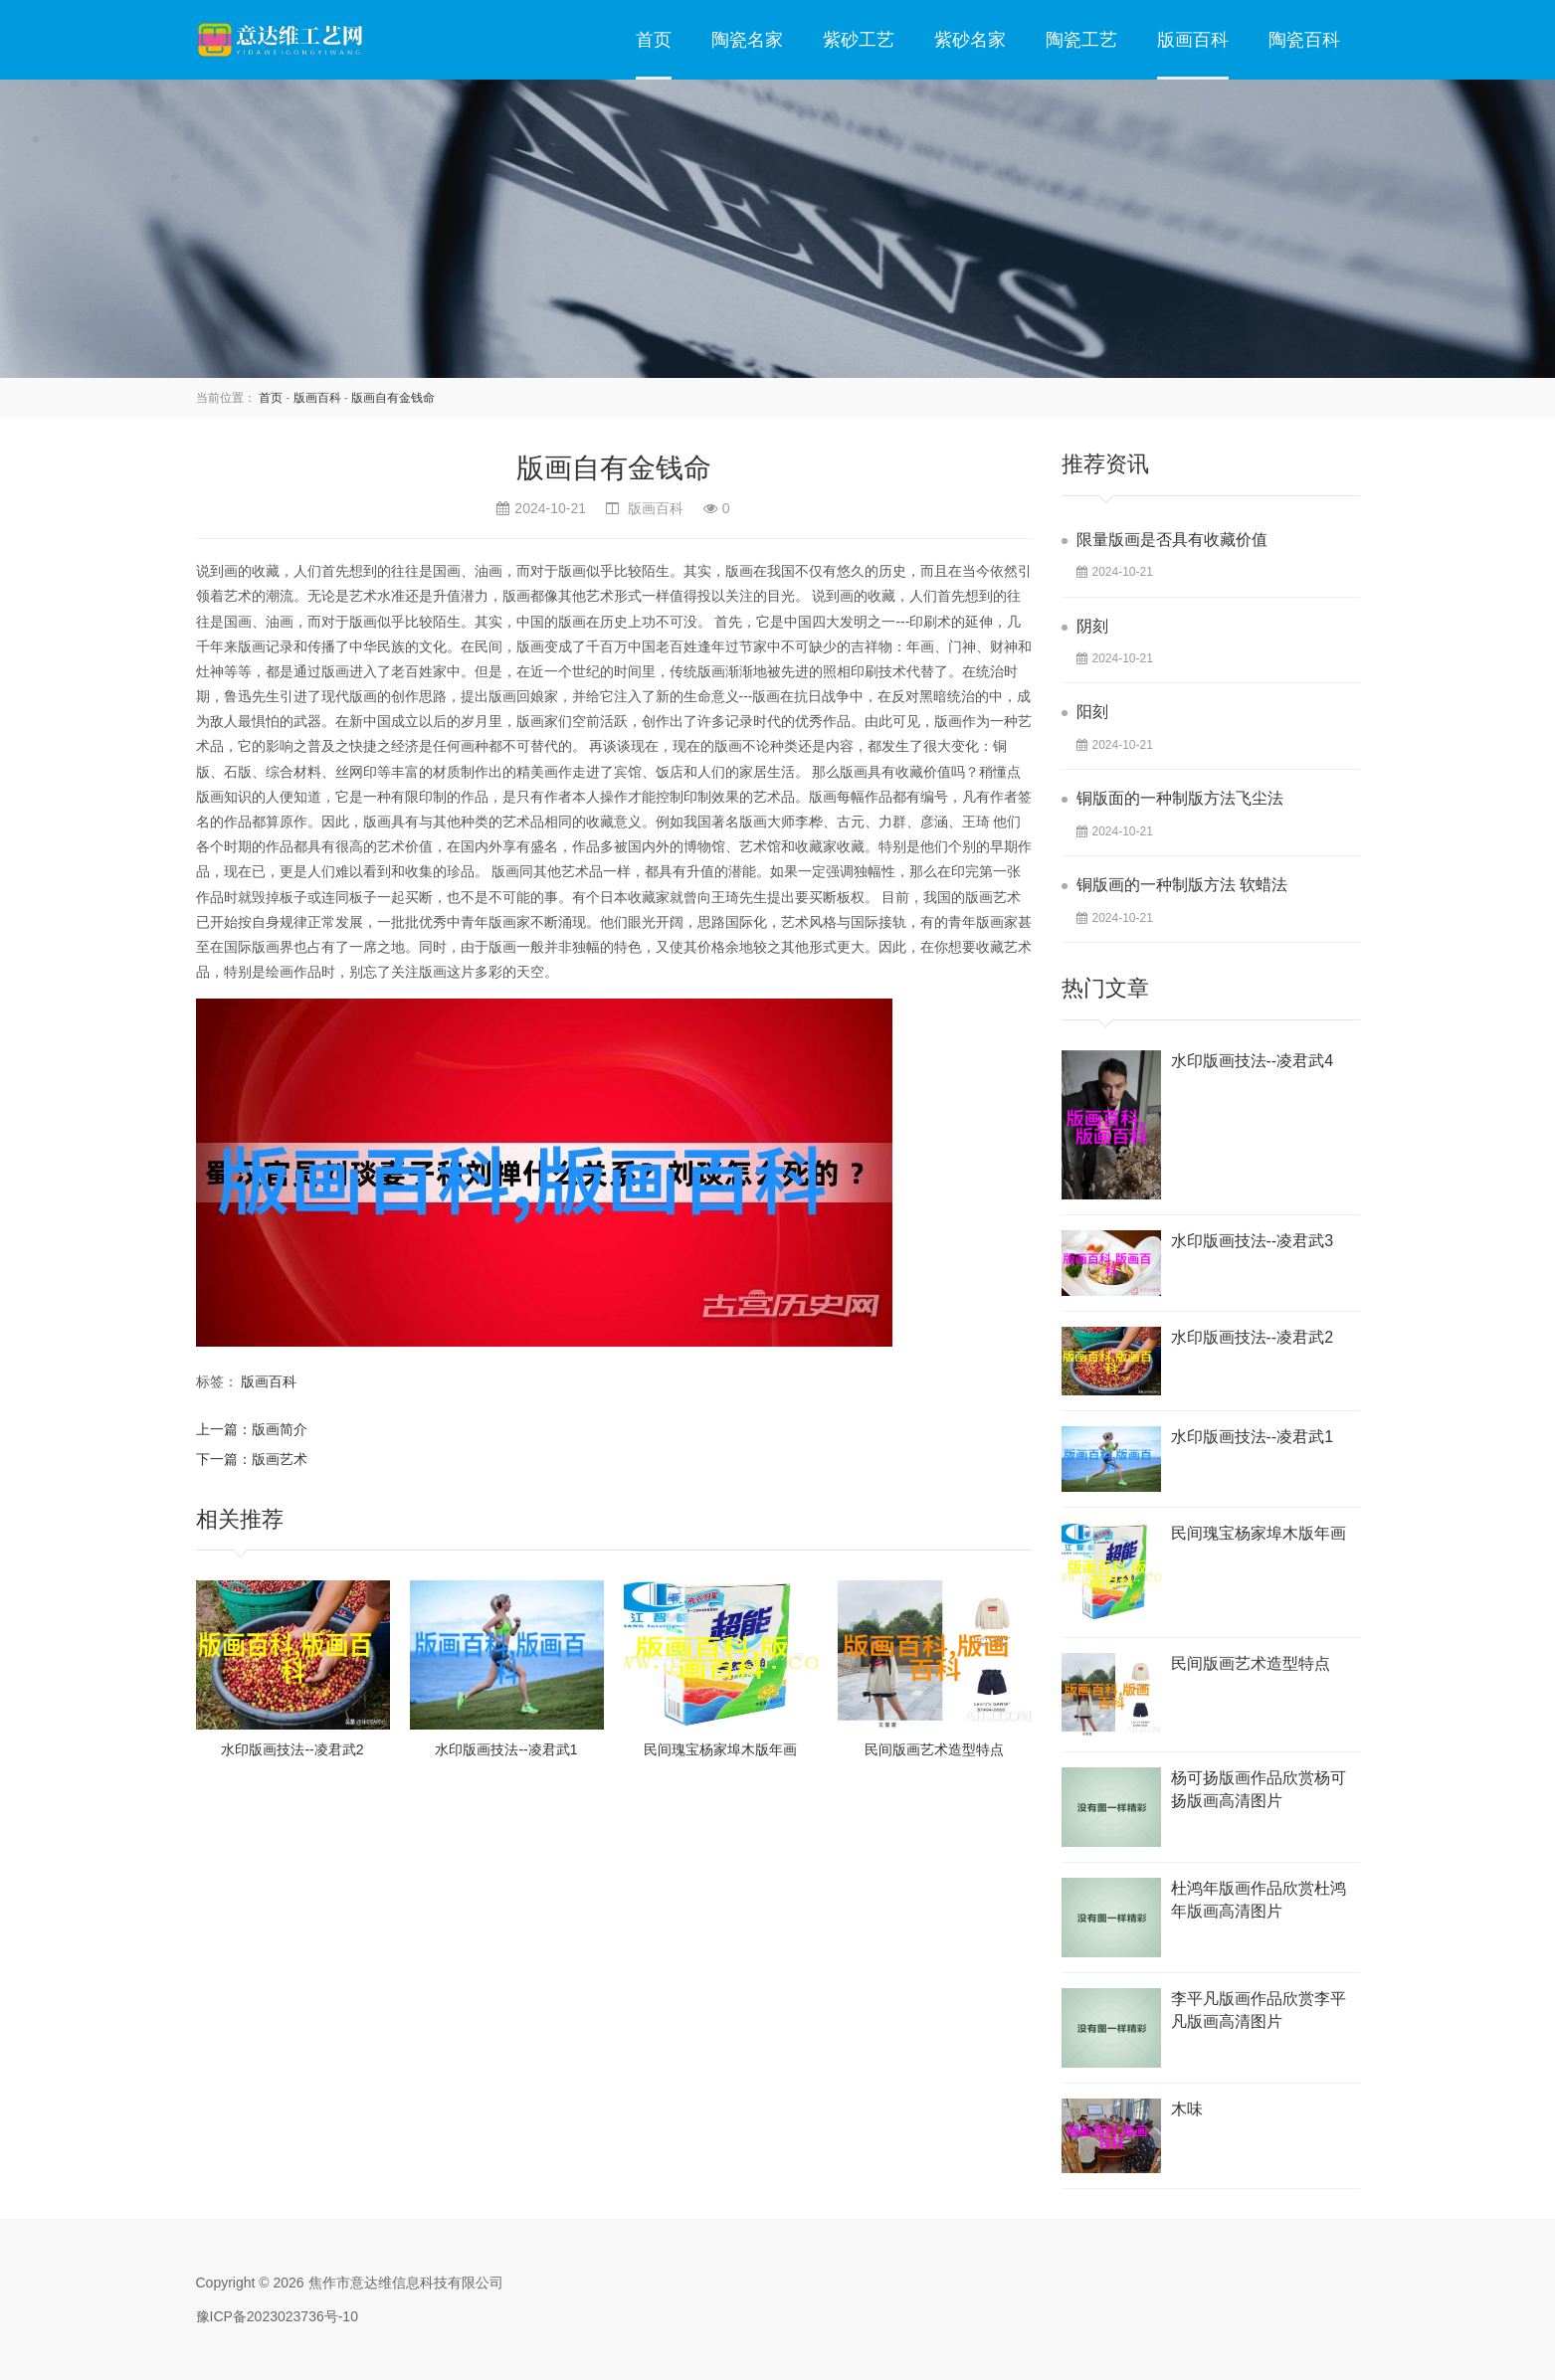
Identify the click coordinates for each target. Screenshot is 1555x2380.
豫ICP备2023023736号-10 (277, 2316)
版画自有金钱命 (393, 398)
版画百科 (1193, 40)
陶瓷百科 (1304, 40)
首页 (654, 40)
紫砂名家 (970, 40)
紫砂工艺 (858, 40)
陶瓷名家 (747, 40)
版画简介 (279, 1429)
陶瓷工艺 (1081, 40)
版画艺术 (279, 1459)
